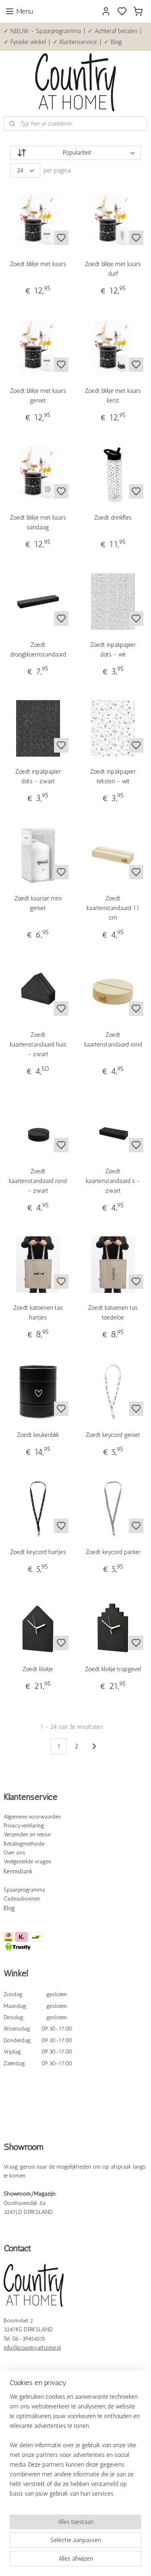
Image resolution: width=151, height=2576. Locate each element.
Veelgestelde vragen (27, 1861)
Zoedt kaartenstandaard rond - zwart (38, 1181)
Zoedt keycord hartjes (38, 1552)
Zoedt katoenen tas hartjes (38, 1313)
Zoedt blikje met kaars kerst (113, 395)
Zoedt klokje (38, 1669)
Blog (9, 1908)
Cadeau (13, 1898)
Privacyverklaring (24, 1825)
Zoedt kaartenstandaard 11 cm (113, 908)
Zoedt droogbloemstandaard (38, 649)
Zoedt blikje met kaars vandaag (38, 522)
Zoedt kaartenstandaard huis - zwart (38, 1044)
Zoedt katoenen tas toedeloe (113, 1313)
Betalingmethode (24, 1843)
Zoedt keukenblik (38, 1435)
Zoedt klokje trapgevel (113, 1669)
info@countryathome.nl (32, 2347)
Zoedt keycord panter (113, 1552)
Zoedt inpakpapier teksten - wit (113, 776)
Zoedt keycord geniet (113, 1435)
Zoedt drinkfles (113, 518)
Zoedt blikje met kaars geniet (38, 395)
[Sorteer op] (75, 152)
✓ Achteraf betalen (112, 31)
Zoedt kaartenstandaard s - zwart (113, 1181)
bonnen (31, 1898)
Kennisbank (18, 1871)
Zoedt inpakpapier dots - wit (113, 649)
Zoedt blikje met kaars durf (113, 268)
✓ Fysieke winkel (25, 42)
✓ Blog (113, 42)
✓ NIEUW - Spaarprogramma (42, 31)
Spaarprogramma (24, 1889)
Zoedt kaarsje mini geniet (38, 903)
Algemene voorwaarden (32, 1816)
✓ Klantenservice (75, 42)
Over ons (14, 1852)
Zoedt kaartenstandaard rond (113, 1039)
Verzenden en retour (27, 1834)
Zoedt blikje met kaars (38, 264)
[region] (75, 2448)
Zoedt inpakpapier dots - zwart (38, 776)
